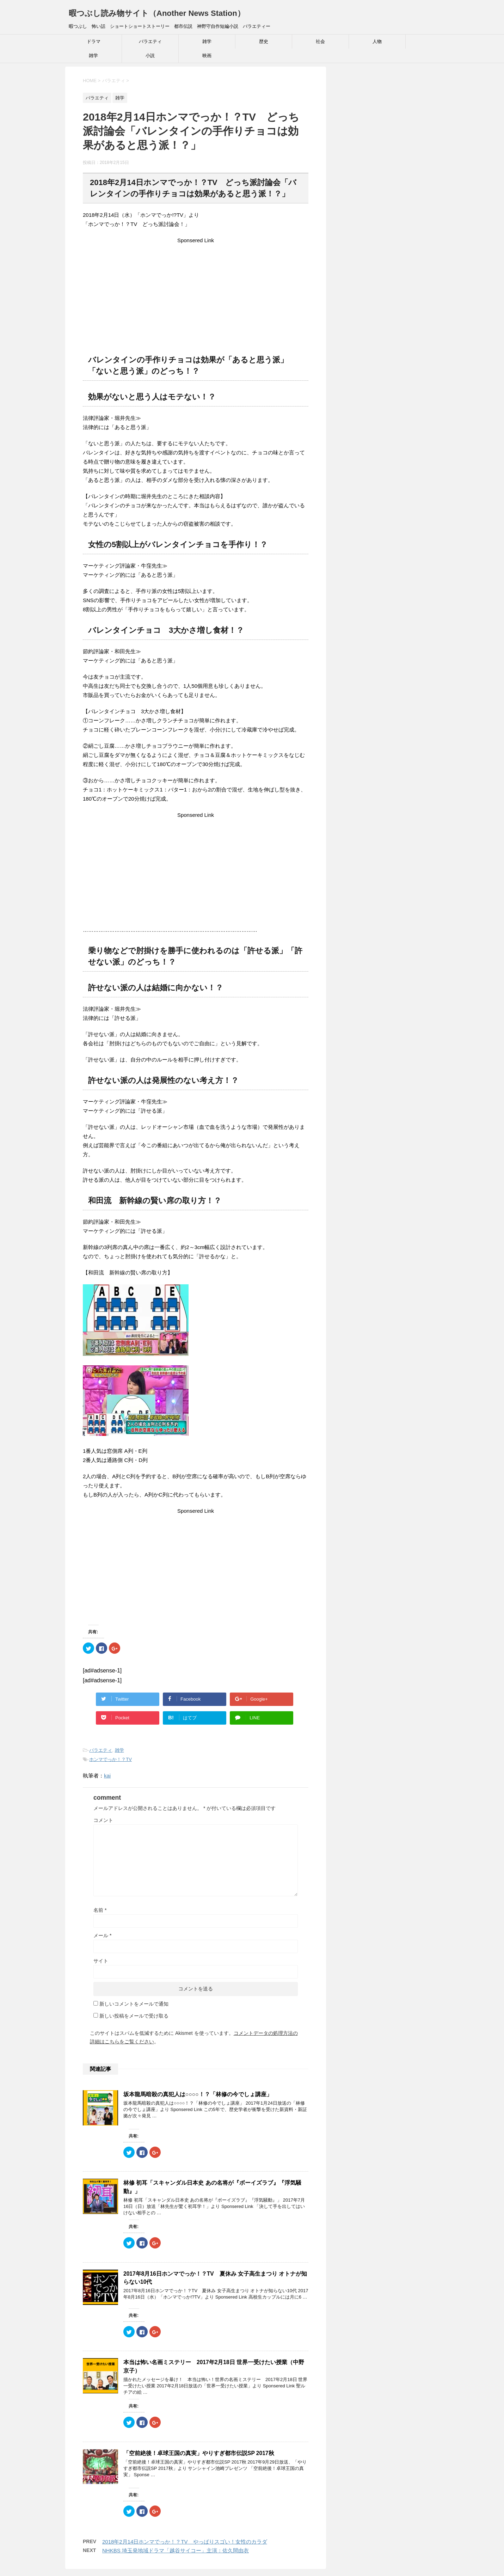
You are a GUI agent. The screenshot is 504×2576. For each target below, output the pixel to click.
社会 (320, 41)
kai (107, 1776)
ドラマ (93, 41)
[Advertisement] (195, 294)
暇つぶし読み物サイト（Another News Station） (157, 13)
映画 (206, 55)
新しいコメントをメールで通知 (133, 2004)
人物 (377, 41)
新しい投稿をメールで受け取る (133, 2016)
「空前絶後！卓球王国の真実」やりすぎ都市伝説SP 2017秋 (198, 2453)
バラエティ (150, 41)
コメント (103, 1820)
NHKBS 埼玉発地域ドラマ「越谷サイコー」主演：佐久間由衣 (175, 2550)
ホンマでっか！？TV (110, 1759)
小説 (150, 55)
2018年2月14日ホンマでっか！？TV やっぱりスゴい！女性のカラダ (184, 2542)
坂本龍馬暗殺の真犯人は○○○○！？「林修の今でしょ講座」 (197, 2094)
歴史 (263, 41)
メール (102, 1935)
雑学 (206, 41)
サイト (100, 1961)
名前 (99, 1910)
